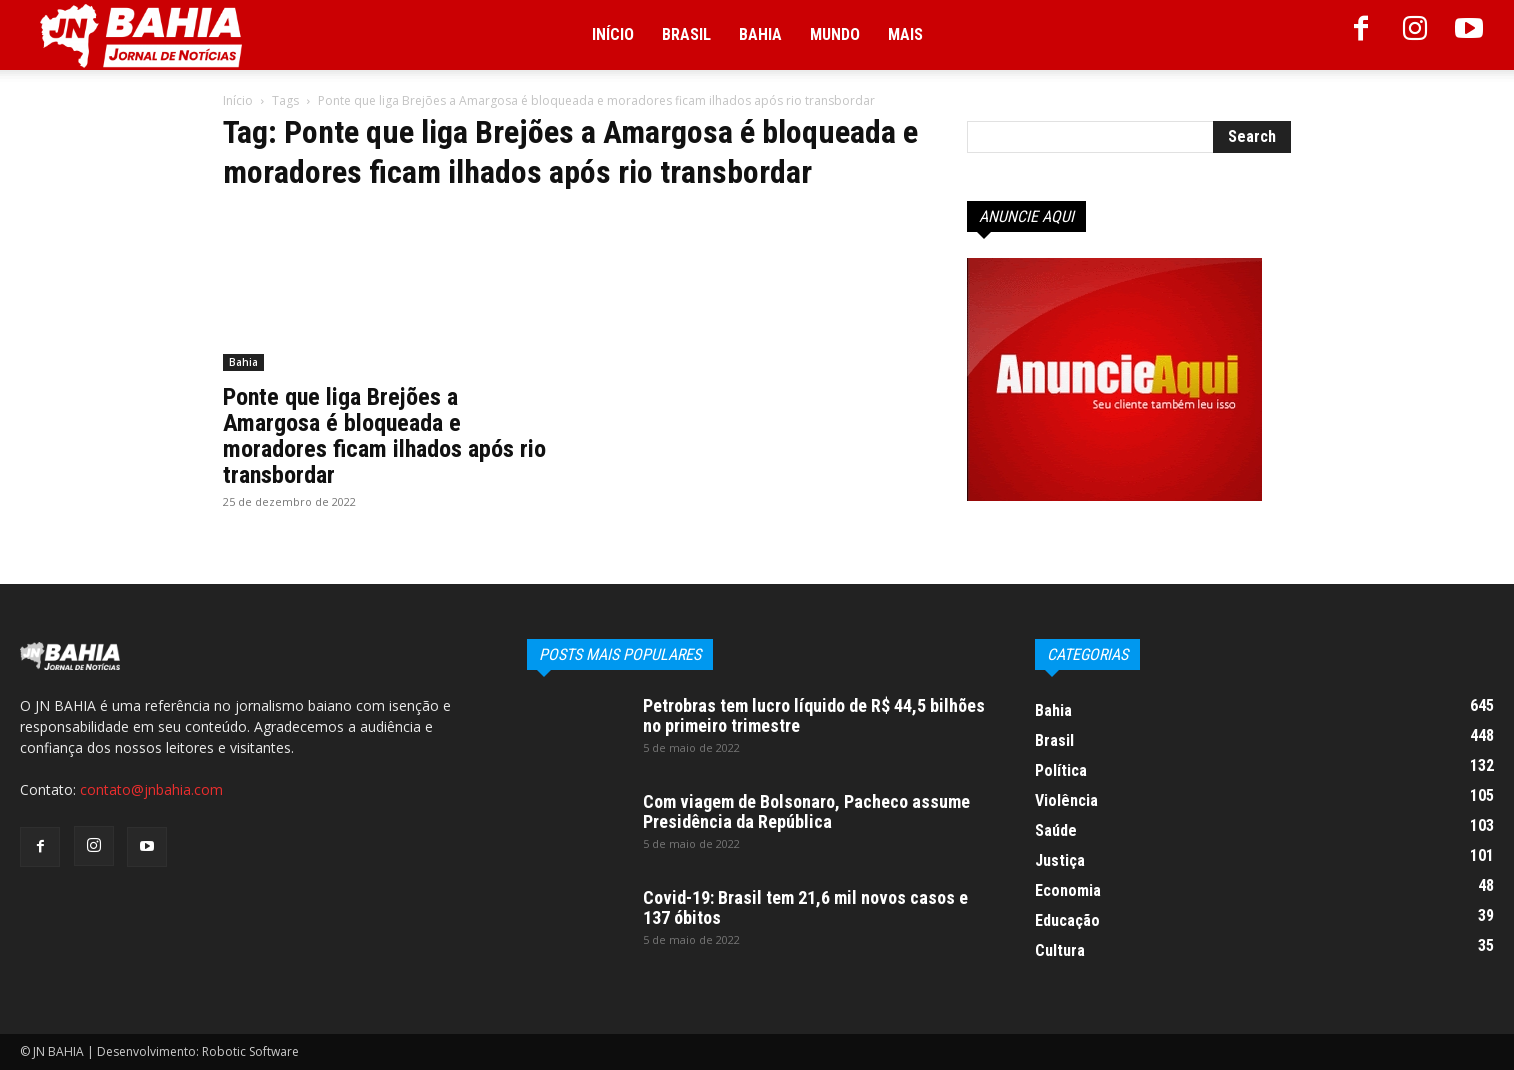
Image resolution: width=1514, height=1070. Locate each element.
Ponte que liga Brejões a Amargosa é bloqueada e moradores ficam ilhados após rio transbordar (384, 436)
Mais (905, 34)
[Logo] (141, 35)
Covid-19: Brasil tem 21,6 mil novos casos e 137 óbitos (805, 907)
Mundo (835, 34)
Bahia (760, 34)
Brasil (686, 34)
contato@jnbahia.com (151, 789)
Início (613, 34)
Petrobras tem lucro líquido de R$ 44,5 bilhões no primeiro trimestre (814, 715)
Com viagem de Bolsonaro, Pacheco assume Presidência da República (806, 811)
